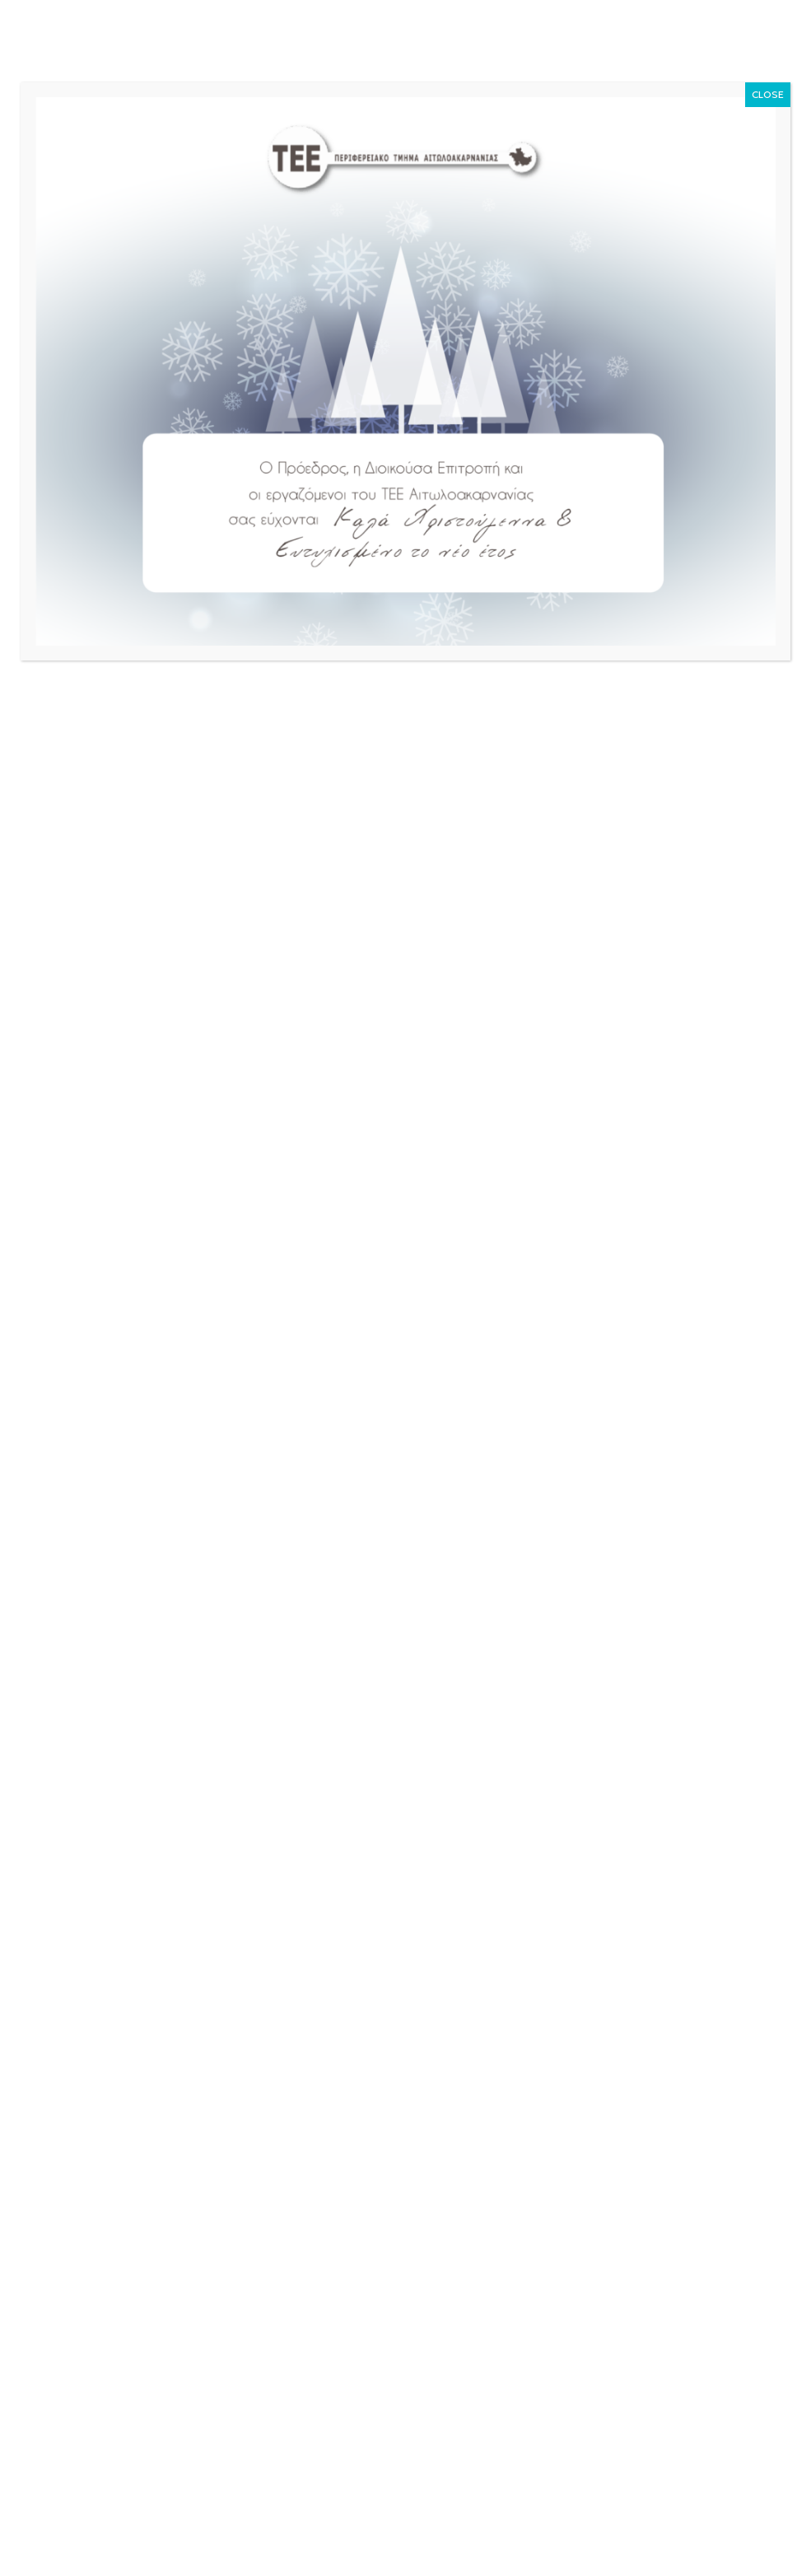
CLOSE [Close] (768, 94)
